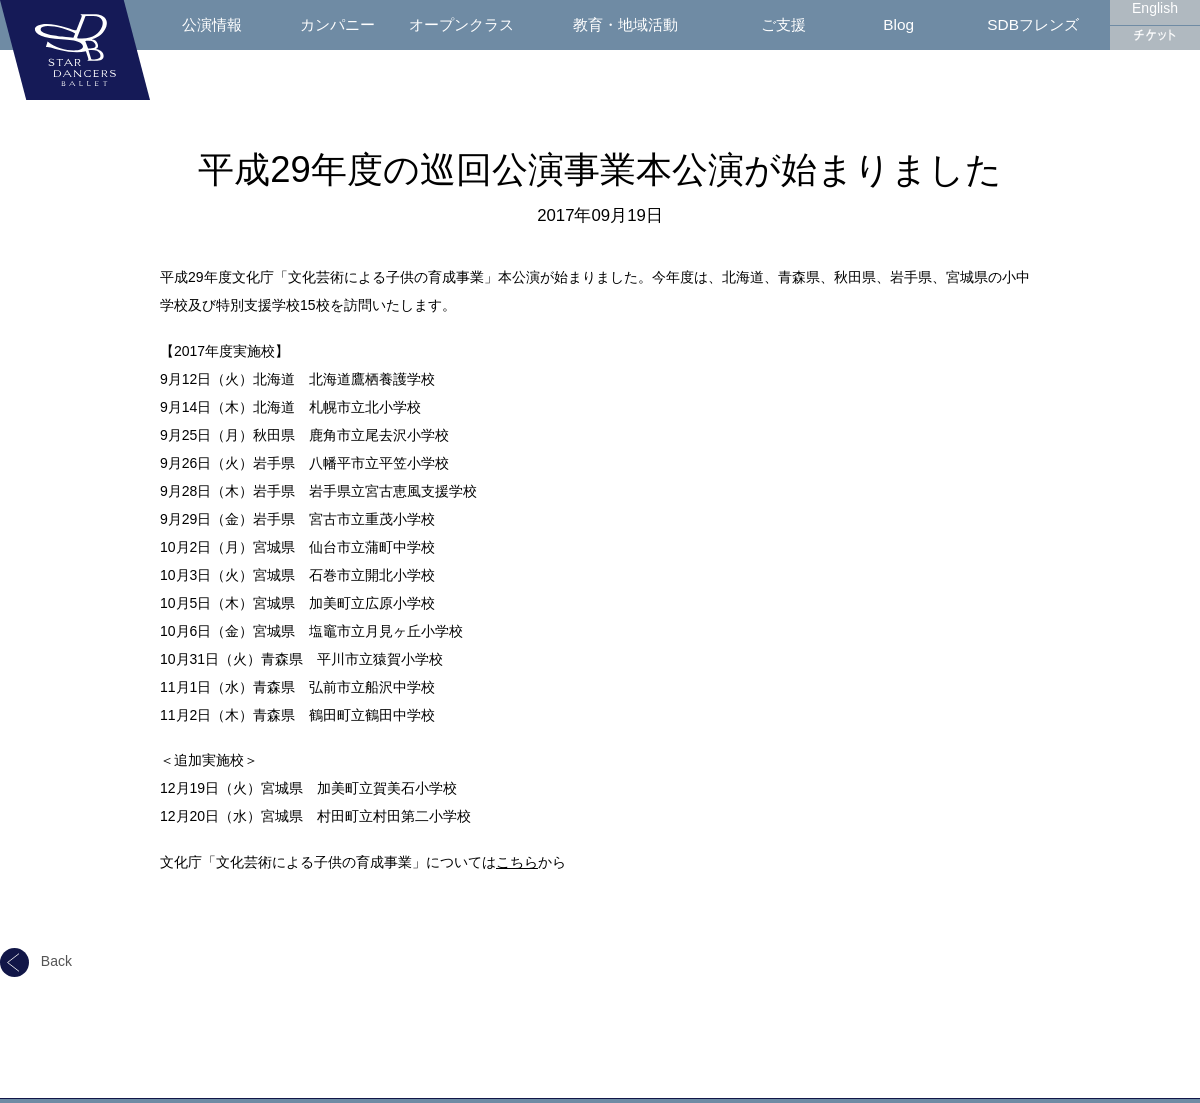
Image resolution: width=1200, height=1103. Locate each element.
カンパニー (337, 24)
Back (36, 961)
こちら (517, 862)
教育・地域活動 (625, 24)
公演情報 (212, 24)
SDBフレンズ (1033, 24)
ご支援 (783, 24)
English (1155, 8)
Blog (898, 24)
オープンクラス (461, 24)
